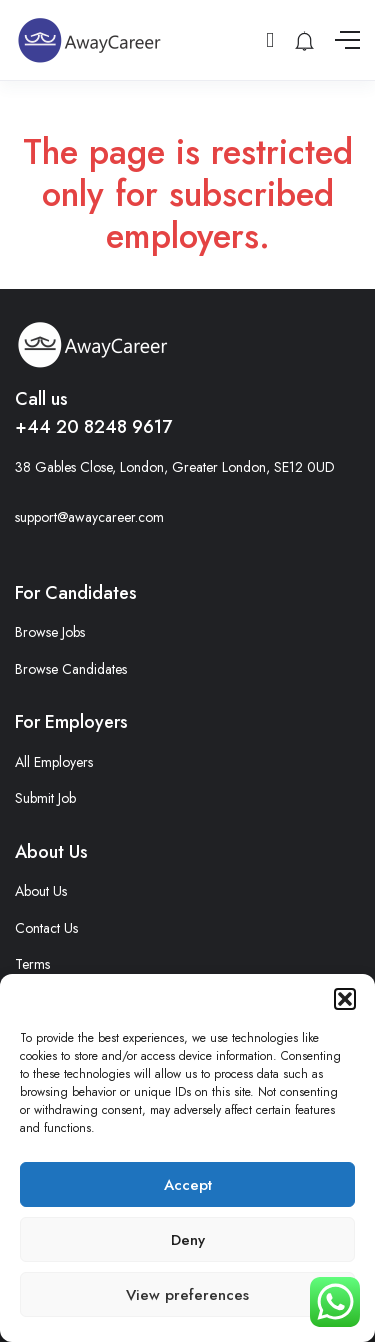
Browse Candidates (71, 669)
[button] (345, 999)
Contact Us (46, 928)
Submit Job (45, 798)
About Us (41, 891)
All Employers (54, 762)
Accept (188, 1185)
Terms (32, 964)
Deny (188, 1240)
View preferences (187, 1295)
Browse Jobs (50, 632)
